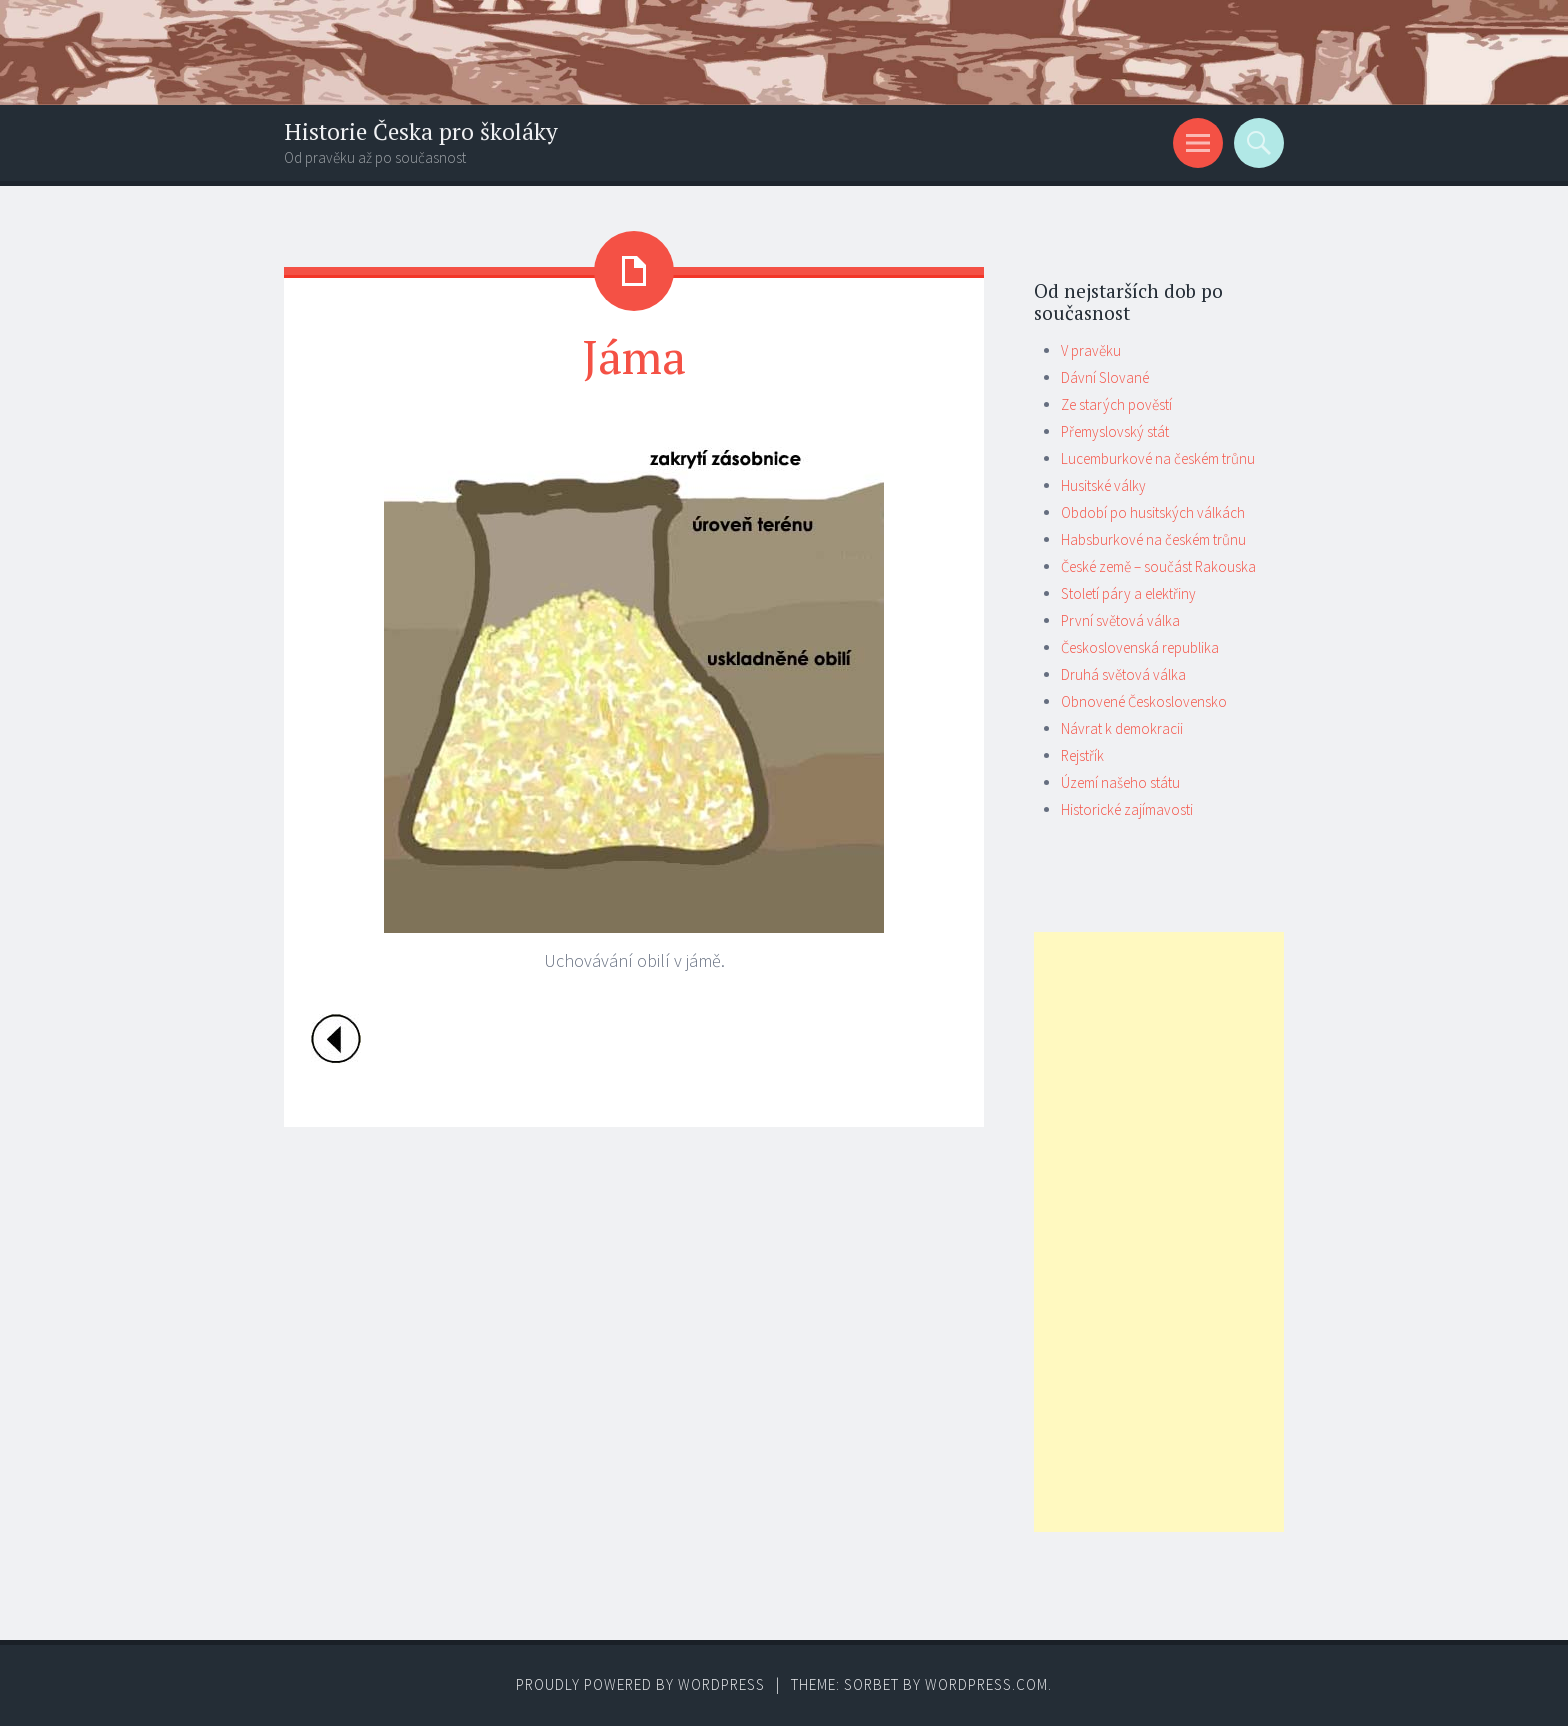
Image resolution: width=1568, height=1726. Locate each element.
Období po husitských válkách (1153, 512)
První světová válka (1120, 620)
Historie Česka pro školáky (421, 131)
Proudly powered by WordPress (640, 1684)
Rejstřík (1082, 755)
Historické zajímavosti (1127, 809)
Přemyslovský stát (1115, 431)
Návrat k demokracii (1122, 728)
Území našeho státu (1120, 782)
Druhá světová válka (1123, 674)
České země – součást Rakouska (1158, 566)
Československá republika (1140, 647)
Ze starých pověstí (1116, 404)
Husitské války (1103, 485)
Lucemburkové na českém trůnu (1158, 458)
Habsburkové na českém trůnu (1153, 539)
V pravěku (1091, 350)
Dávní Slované (1105, 377)
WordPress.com (986, 1684)
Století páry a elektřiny (1128, 593)
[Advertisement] (1159, 1232)
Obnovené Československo (1144, 701)
